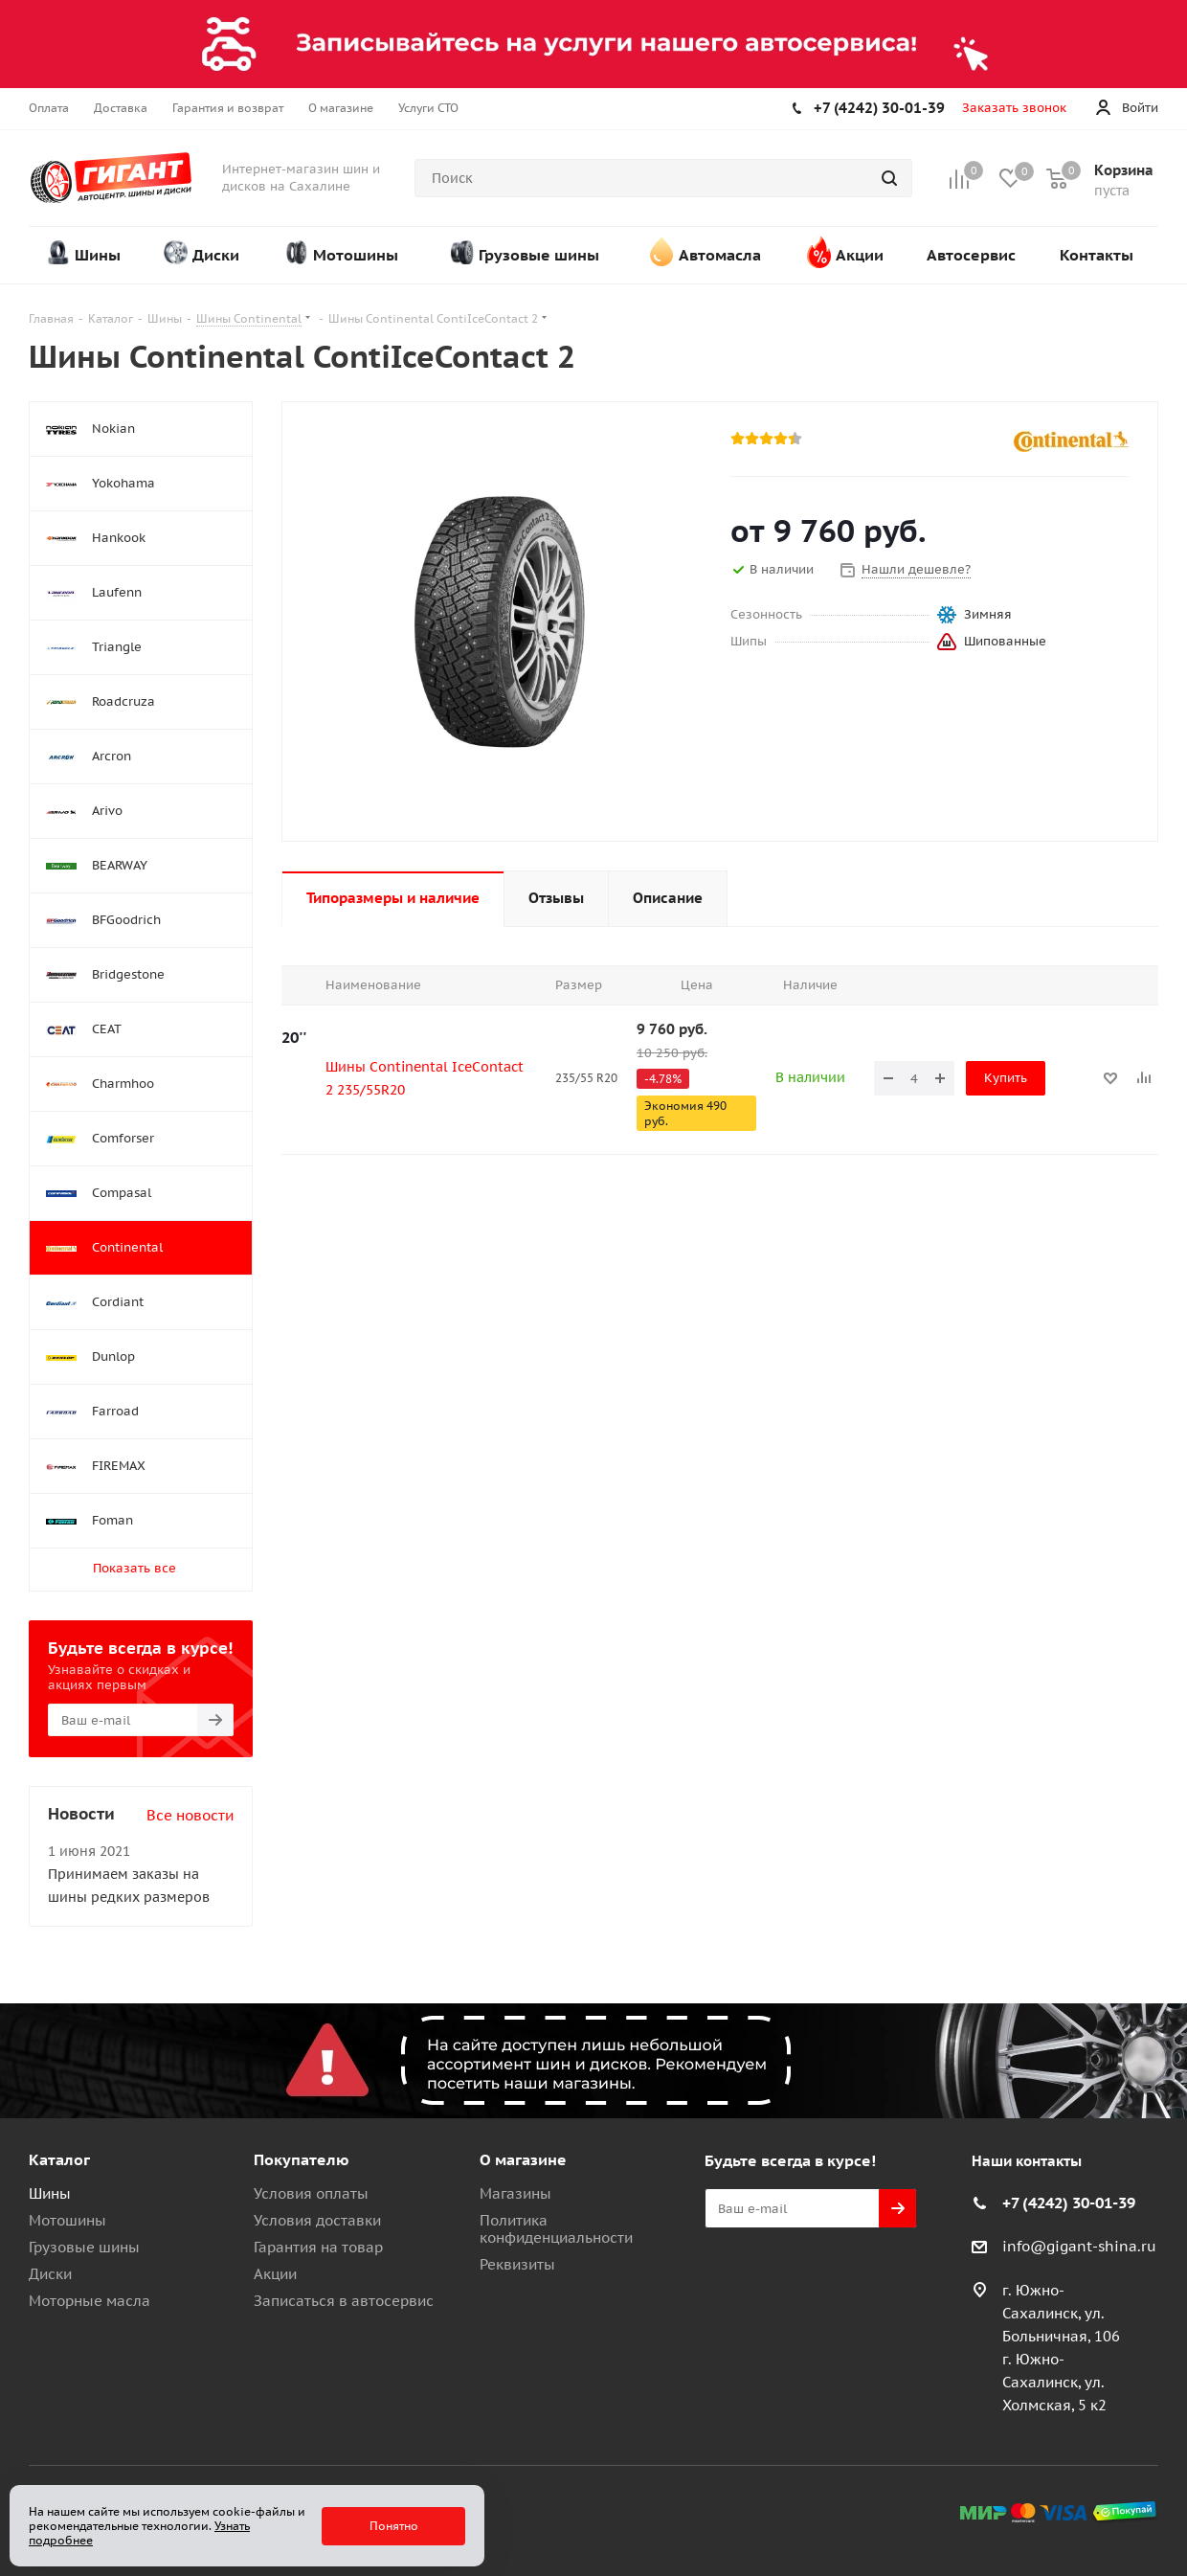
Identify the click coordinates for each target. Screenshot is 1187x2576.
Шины (50, 2193)
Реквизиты (517, 2264)
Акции (275, 2274)
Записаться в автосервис (344, 2301)
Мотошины (67, 2220)
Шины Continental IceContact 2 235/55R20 (424, 1078)
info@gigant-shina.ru (1079, 2246)
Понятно (394, 2526)
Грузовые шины (84, 2247)
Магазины (515, 2193)
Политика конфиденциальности (556, 2229)
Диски (50, 2274)
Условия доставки (317, 2220)
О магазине (523, 2159)
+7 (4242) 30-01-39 (879, 108)
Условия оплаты (311, 2193)
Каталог (59, 2159)
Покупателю (301, 2159)
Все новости (190, 1815)
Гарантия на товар (318, 2247)
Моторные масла (89, 2301)
